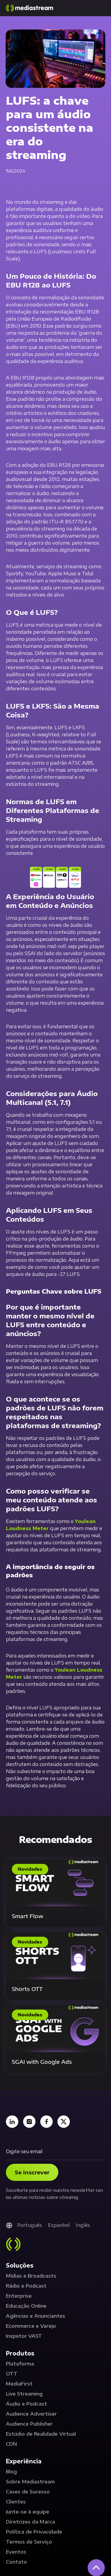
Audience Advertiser (31, 2414)
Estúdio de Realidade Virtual (41, 2434)
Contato (16, 2562)
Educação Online (26, 2306)
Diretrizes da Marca (30, 2522)
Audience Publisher (29, 2424)
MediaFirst (19, 2384)
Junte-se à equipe (27, 2512)
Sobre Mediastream (30, 2482)
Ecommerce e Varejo (31, 2326)
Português (29, 2225)
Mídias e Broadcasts (31, 2276)
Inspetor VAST (24, 2336)
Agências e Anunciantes (35, 2316)
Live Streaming (24, 2394)
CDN (11, 2444)
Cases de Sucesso (28, 2492)
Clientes (16, 2502)
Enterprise (19, 2296)
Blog (11, 2472)
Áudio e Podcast (26, 2404)
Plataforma (20, 2364)
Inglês (83, 2225)
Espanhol (59, 2225)
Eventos (16, 2552)
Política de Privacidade (34, 2532)
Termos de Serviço (29, 2542)
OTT (11, 2374)
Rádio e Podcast (26, 2286)
